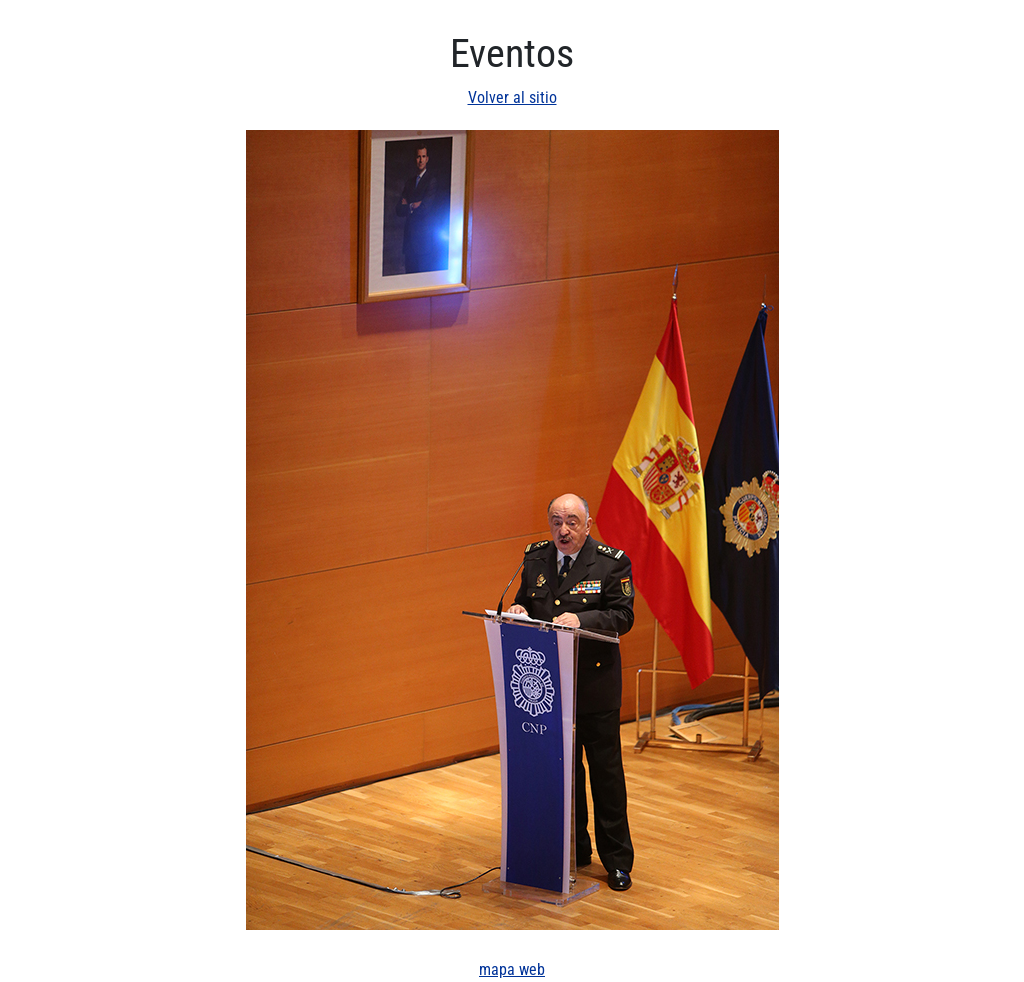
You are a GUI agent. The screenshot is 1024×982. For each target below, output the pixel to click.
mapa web (512, 969)
